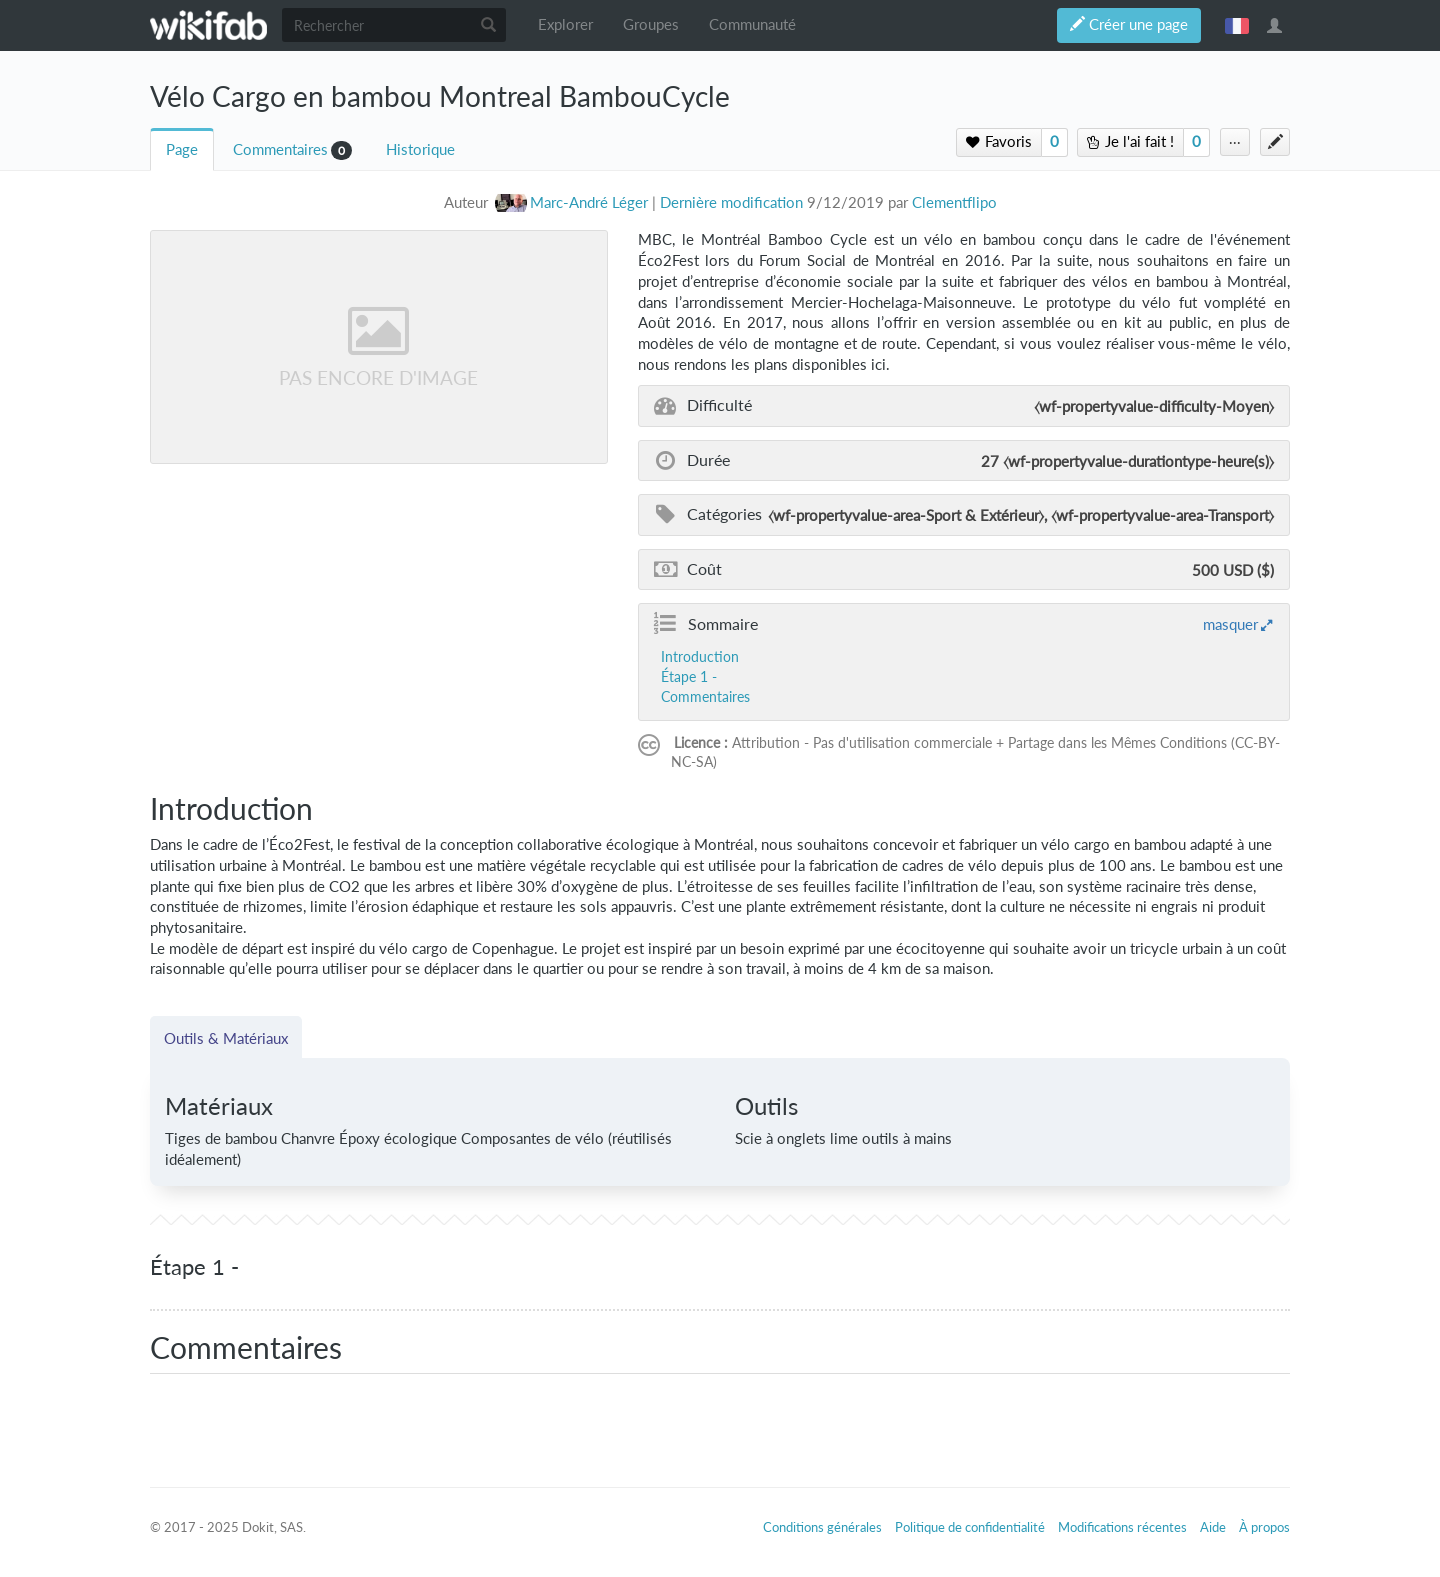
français (1237, 25)
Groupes (651, 24)
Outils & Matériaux (226, 1038)
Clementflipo (954, 202)
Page (182, 149)
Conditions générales (822, 1527)
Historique (420, 149)
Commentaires (280, 149)
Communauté (752, 24)
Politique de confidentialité (970, 1527)
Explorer (565, 24)
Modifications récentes (1122, 1527)
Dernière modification (731, 202)
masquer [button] (1230, 624)
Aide (1213, 1527)
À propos (1264, 1527)
